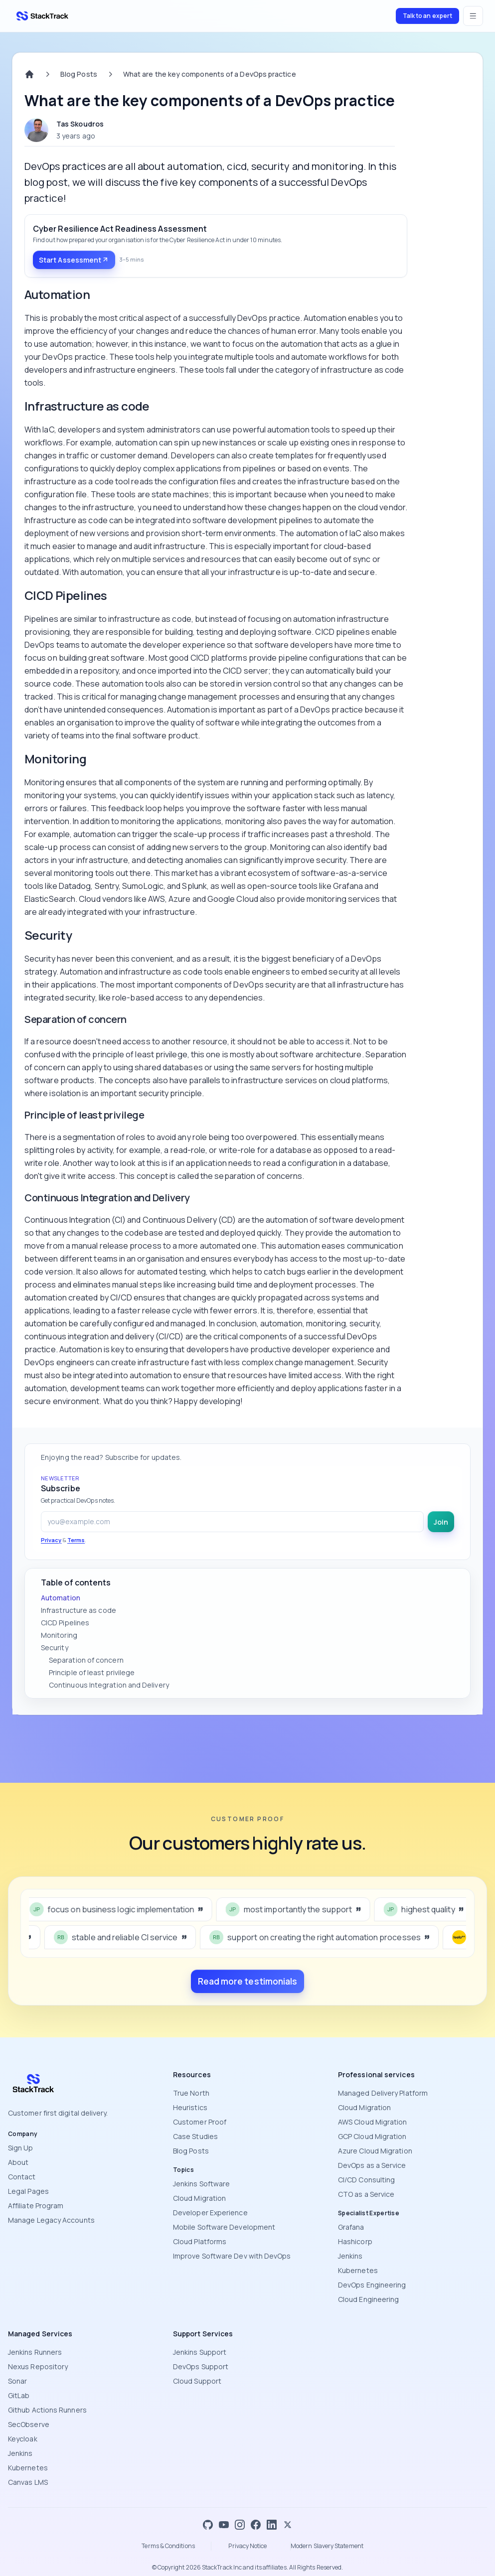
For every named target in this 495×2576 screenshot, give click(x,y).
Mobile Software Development (224, 2227)
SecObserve (28, 2424)
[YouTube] (224, 2525)
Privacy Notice (247, 2546)
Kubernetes (358, 2270)
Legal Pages (28, 2191)
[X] (288, 2525)
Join (441, 1522)
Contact (22, 2176)
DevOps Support (200, 2366)
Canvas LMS (28, 2482)
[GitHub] (208, 2525)
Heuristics (190, 2107)
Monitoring (59, 1635)
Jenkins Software (201, 2183)
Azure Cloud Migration (375, 2150)
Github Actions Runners (47, 2410)
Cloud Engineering (368, 2299)
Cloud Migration (199, 2198)
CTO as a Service (366, 2194)
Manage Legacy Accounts (51, 2220)
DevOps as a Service (372, 2165)
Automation (60, 1597)
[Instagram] (240, 2525)
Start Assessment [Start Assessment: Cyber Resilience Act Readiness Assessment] (74, 260)
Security (54, 1647)
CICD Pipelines (65, 1622)
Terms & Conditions (168, 2546)
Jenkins (350, 2256)
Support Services (203, 2333)
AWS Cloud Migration (372, 2122)
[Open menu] (473, 16)
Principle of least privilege (92, 1672)
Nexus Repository (38, 2366)
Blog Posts (78, 74)
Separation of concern (86, 1660)
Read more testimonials (248, 1981)
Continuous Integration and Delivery (109, 1685)
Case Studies (195, 2136)
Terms (76, 1540)
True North (191, 2093)
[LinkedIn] (272, 2525)
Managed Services (40, 2333)
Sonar (17, 2381)
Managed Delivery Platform (383, 2093)
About (18, 2162)
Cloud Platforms (199, 2241)
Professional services (376, 2074)
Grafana (351, 2227)
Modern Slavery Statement (327, 2546)
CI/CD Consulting (366, 2179)
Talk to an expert (427, 15)
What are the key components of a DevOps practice (209, 74)
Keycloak (22, 2438)
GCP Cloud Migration (372, 2136)
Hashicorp (355, 2241)
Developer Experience (210, 2212)
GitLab (18, 2395)
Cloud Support (197, 2381)
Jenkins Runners (35, 2352)
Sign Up (20, 2147)
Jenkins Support (199, 2352)
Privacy (51, 1540)
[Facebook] (256, 2525)
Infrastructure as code (78, 1610)
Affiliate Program (35, 2205)
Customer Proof (199, 2122)
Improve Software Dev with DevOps (232, 2256)
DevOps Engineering (372, 2285)
